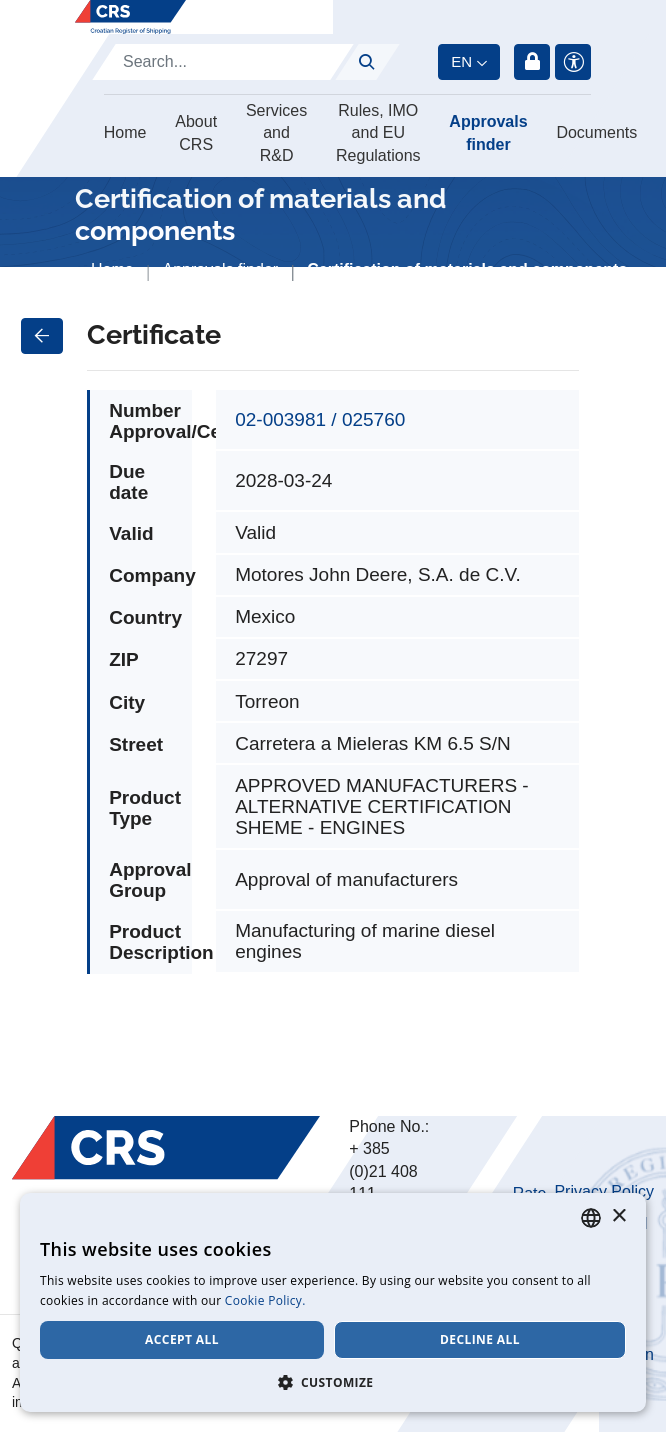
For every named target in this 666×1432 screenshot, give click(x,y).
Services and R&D (276, 133)
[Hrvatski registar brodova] (130, 17)
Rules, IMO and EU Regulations (378, 133)
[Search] (223, 62)
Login (532, 62)
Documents (596, 132)
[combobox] (591, 1218)
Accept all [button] (182, 1339)
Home (125, 132)
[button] (333, 1382)
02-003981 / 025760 (320, 419)
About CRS (196, 132)
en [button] (461, 61)
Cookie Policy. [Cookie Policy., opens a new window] (265, 1300)
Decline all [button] (480, 1339)
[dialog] (333, 1302)
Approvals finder (488, 132)
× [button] (618, 1216)
